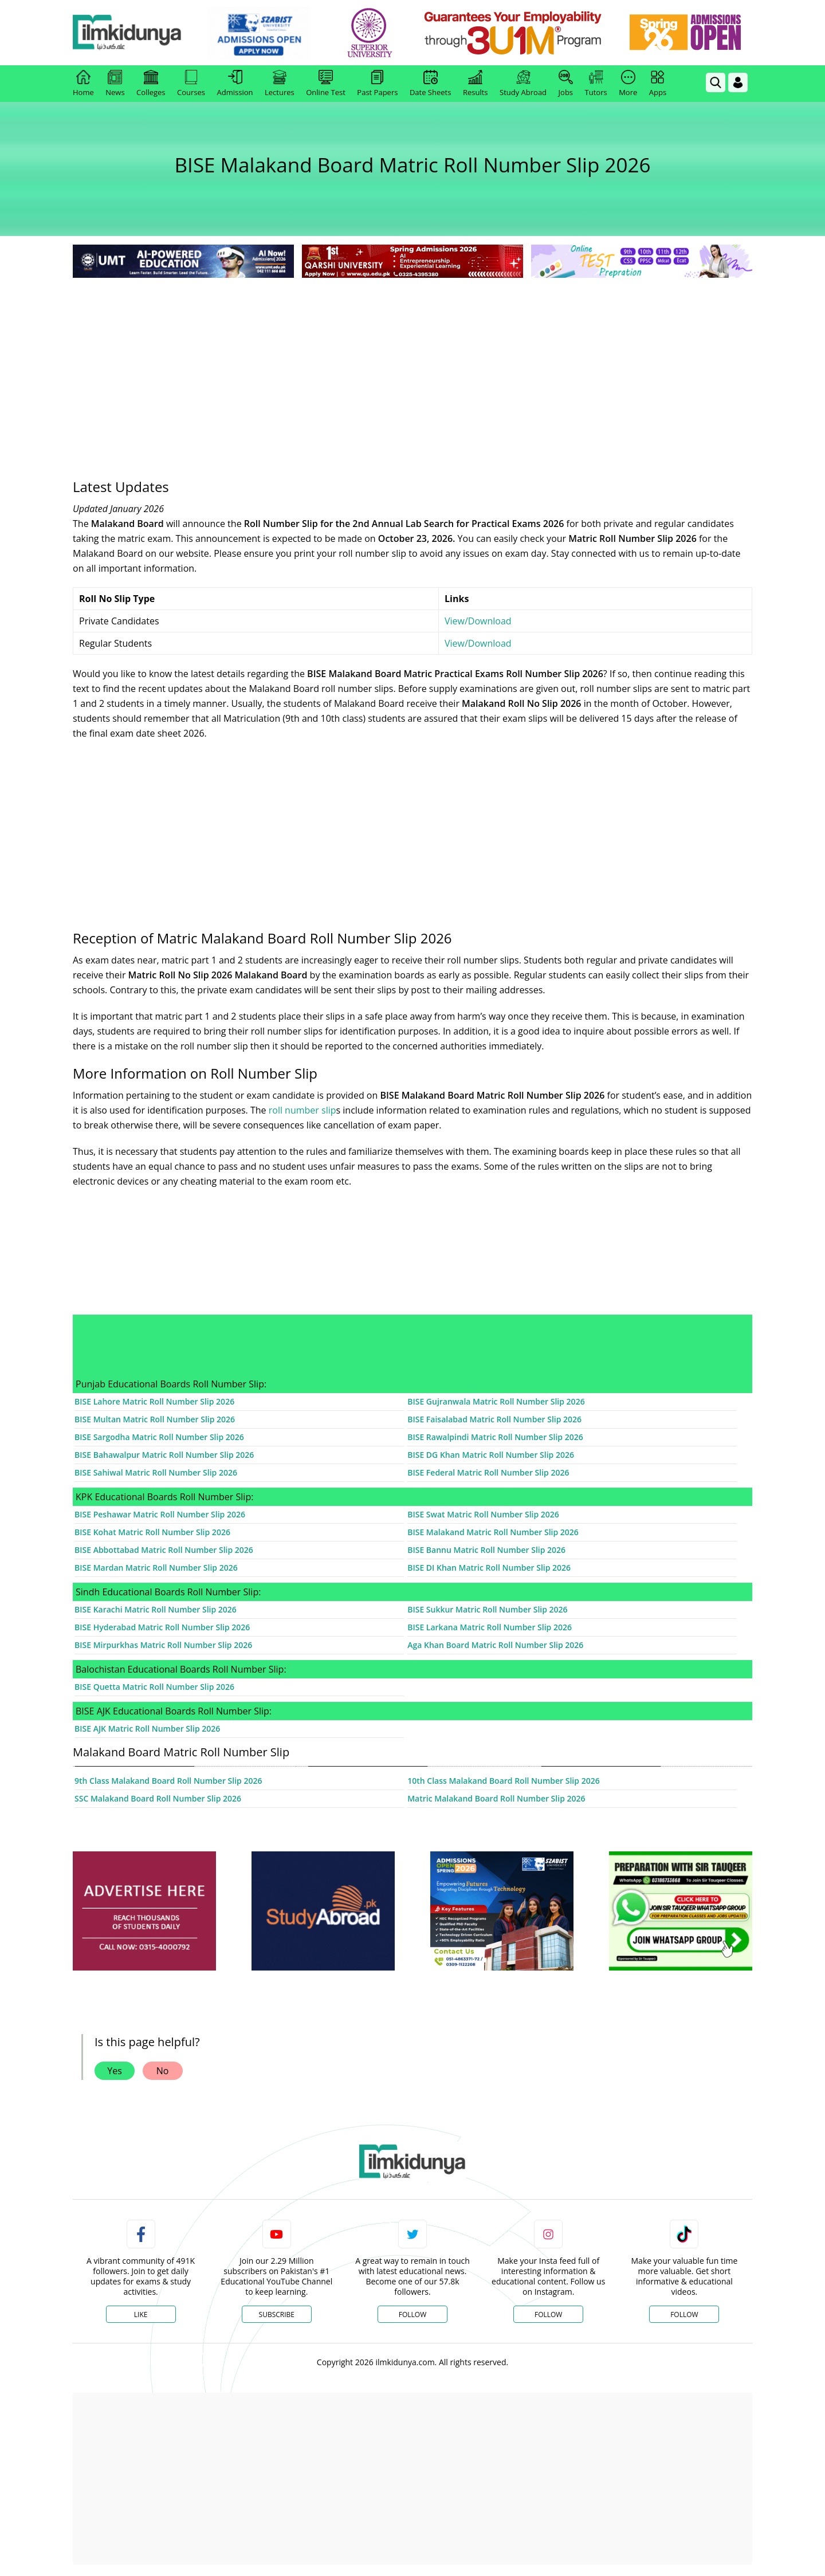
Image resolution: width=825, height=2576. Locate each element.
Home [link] (83, 83)
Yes (114, 2070)
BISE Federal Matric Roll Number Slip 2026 (488, 1472)
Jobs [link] (566, 83)
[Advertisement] (412, 366)
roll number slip (302, 1110)
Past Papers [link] (377, 83)
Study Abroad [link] (523, 83)
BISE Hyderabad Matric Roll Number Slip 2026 (162, 1627)
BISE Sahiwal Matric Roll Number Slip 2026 (155, 1472)
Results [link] (475, 83)
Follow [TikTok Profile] (684, 2314)
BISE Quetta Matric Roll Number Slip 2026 (154, 1686)
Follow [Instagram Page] (548, 2314)
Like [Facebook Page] (141, 2314)
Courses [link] (191, 83)
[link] (267, 33)
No (162, 2070)
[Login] (738, 82)
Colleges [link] (150, 83)
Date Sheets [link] (430, 83)
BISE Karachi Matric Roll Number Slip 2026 (155, 1609)
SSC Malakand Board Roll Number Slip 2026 (157, 1798)
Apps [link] (657, 83)
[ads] (144, 1911)
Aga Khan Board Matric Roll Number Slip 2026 (495, 1644)
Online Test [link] (325, 83)
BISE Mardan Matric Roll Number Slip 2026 (156, 1567)
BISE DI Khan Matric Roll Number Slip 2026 (489, 1567)
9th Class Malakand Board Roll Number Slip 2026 (168, 1780)
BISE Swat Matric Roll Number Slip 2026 (483, 1514)
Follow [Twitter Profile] (412, 2314)
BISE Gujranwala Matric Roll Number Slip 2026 (495, 1401)
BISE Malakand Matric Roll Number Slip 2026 (493, 1532)
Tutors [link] (596, 83)
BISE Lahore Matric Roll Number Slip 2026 (154, 1401)
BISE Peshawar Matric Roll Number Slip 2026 (159, 1514)
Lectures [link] (279, 83)
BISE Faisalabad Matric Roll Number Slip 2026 (494, 1419)
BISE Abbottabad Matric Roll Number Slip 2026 (163, 1549)
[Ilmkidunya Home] (136, 33)
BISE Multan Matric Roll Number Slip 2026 (154, 1419)
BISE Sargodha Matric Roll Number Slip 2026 (159, 1436)
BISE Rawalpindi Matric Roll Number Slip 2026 (495, 1436)
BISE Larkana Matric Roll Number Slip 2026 (489, 1627)
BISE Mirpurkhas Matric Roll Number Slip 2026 (163, 1644)
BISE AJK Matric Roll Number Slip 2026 (147, 1728)
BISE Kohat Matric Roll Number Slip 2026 (152, 1532)
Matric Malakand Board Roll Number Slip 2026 (496, 1798)
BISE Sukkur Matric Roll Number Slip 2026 (487, 1609)
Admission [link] (235, 83)
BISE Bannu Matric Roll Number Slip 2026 (486, 1549)
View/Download (478, 621)
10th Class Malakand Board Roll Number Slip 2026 (503, 1780)
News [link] (114, 83)
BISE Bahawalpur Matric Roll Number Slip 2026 (164, 1454)
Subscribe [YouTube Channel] (276, 2314)
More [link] (628, 83)
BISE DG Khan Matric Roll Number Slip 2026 (490, 1454)
